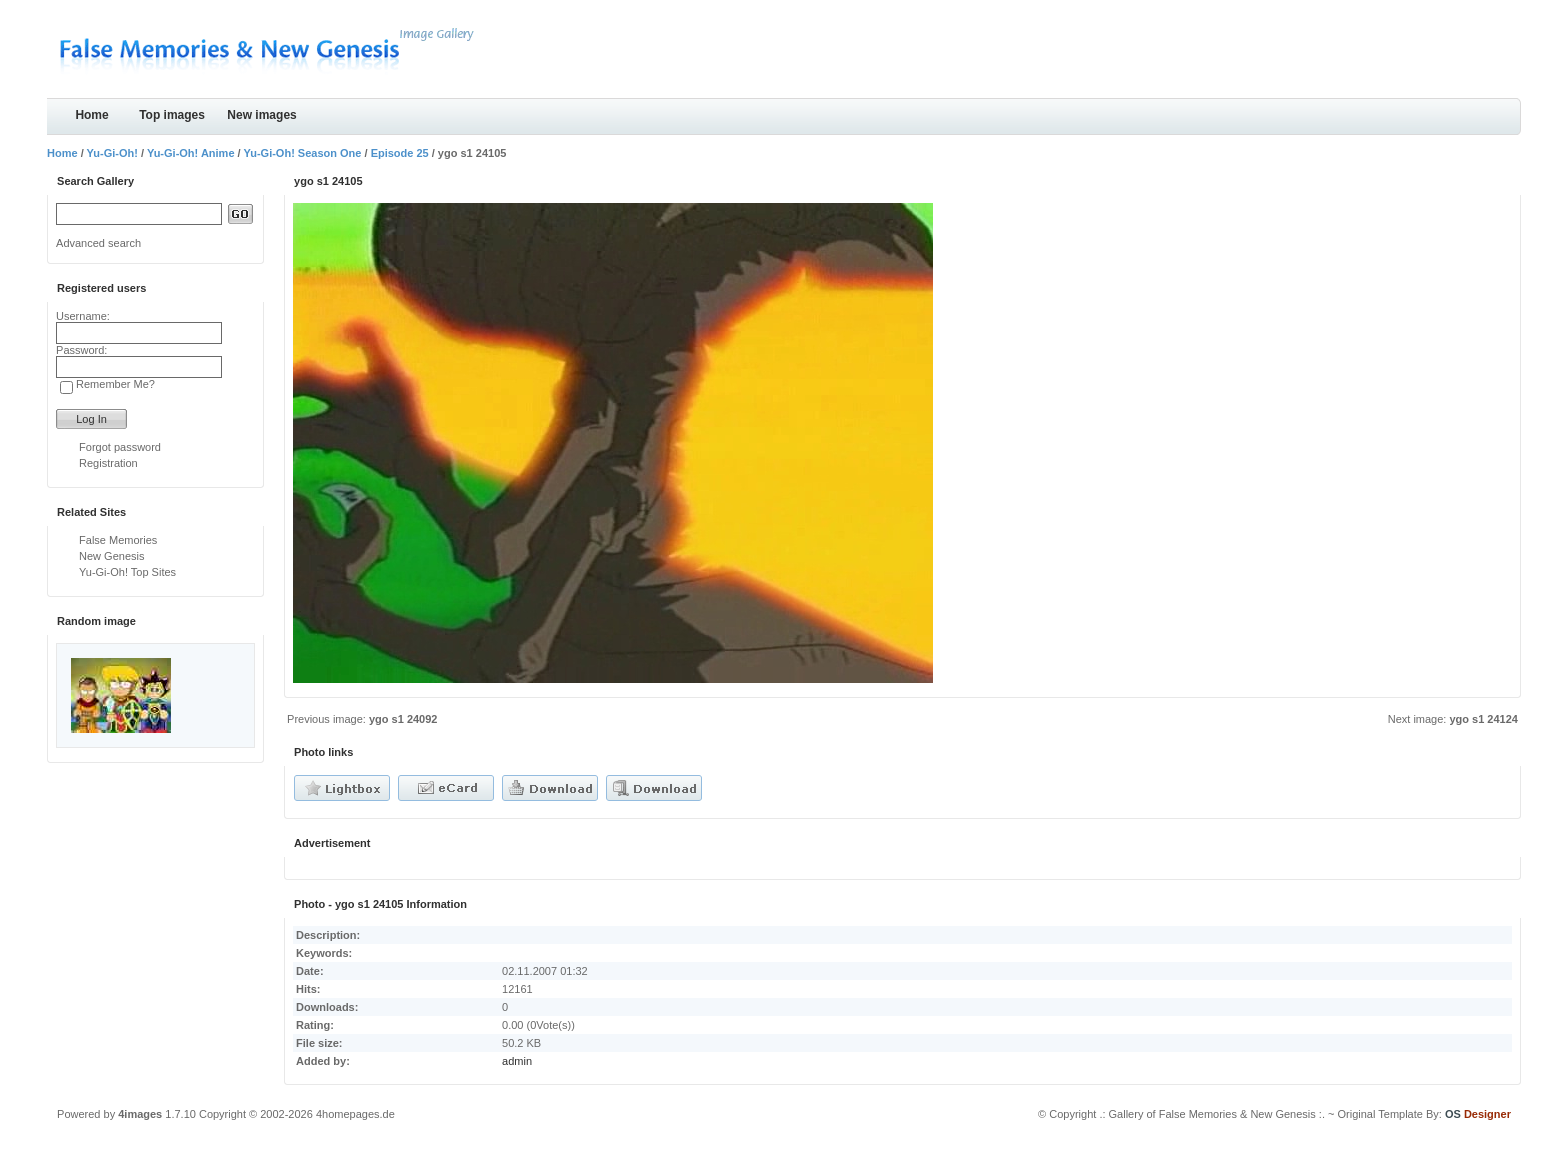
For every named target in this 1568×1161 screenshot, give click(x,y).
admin (517, 1061)
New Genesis (111, 556)
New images (261, 115)
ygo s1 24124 (1483, 719)
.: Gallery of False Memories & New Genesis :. (1212, 1114)
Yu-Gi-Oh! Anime (191, 153)
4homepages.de (355, 1114)
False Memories (118, 540)
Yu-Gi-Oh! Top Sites (127, 572)
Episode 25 (400, 153)
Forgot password (120, 447)
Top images (172, 115)
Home (91, 115)
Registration (108, 463)
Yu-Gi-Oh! (112, 153)
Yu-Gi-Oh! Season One (302, 153)
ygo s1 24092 (403, 719)
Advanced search (98, 243)
